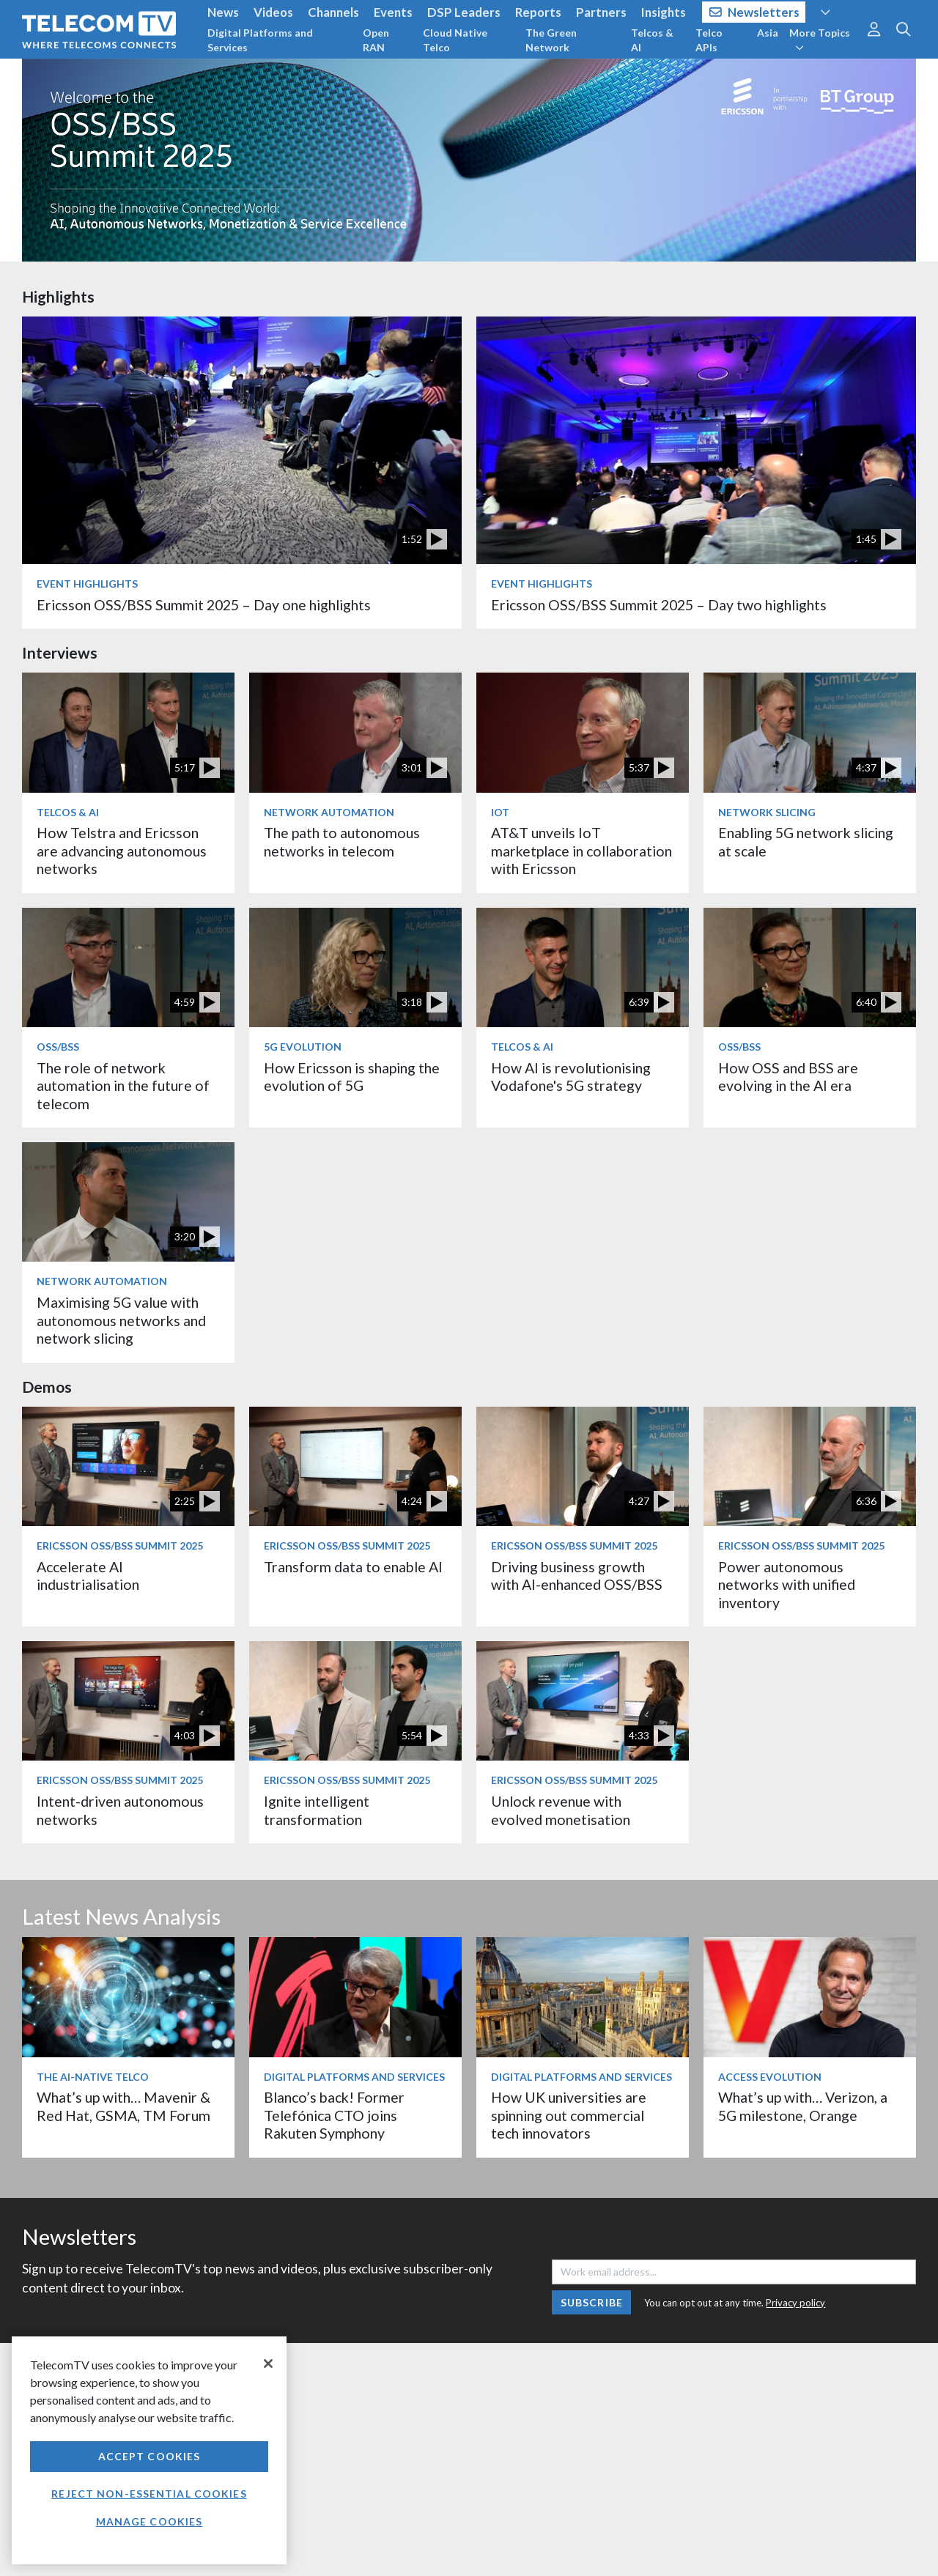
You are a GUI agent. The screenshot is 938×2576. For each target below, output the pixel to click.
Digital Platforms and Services (260, 39)
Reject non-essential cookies (148, 2493)
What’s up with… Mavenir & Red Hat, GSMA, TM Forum (123, 2106)
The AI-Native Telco (93, 2076)
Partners (601, 12)
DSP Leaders (464, 12)
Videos (273, 12)
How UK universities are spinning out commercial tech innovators (568, 2115)
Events (393, 12)
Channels (333, 12)
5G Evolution (302, 1046)
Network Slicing (767, 812)
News (223, 12)
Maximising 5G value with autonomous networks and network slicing (121, 1320)
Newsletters (754, 12)
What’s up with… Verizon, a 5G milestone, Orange (802, 2106)
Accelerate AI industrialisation (88, 1575)
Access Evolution (769, 2076)
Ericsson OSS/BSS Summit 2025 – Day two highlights (659, 604)
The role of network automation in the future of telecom (123, 1085)
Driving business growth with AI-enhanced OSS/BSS (576, 1575)
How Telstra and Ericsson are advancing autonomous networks (122, 850)
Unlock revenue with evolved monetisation (560, 1810)
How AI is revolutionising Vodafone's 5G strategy (571, 1076)
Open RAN (376, 39)
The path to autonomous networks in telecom (342, 841)
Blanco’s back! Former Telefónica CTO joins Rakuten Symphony (334, 2115)
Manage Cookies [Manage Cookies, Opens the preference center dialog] (149, 2521)
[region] (149, 2450)
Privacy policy (795, 2303)
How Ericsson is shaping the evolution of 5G (352, 1076)
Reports (538, 12)
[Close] (268, 2363)
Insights (663, 12)
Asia (767, 32)
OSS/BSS (58, 1046)
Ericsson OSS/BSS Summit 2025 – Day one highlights (204, 604)
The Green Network (551, 39)
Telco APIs (709, 39)
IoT (500, 812)
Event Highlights (87, 583)
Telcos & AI (652, 39)
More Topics (819, 39)
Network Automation (329, 812)
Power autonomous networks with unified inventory (786, 1584)
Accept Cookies (149, 2456)
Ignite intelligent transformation (316, 1810)
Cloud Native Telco (455, 39)
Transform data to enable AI (353, 1566)
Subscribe (592, 2302)
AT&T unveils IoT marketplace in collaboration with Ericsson (581, 850)
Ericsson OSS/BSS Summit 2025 (120, 1545)
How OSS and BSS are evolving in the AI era (788, 1076)
